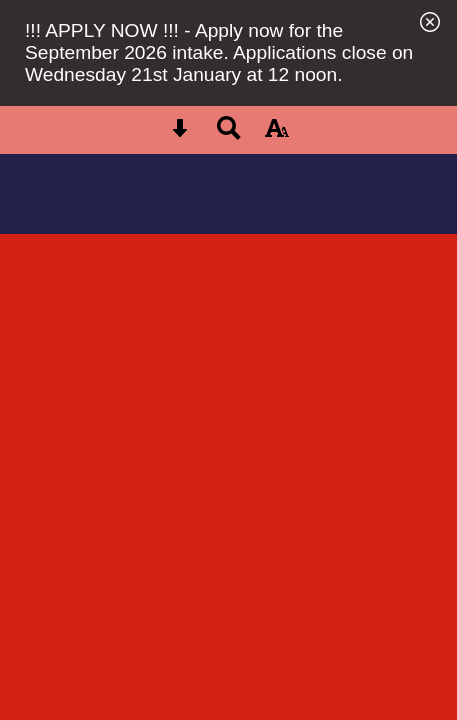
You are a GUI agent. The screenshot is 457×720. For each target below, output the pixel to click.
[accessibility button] (277, 134)
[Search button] (229, 134)
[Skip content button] (180, 134)
